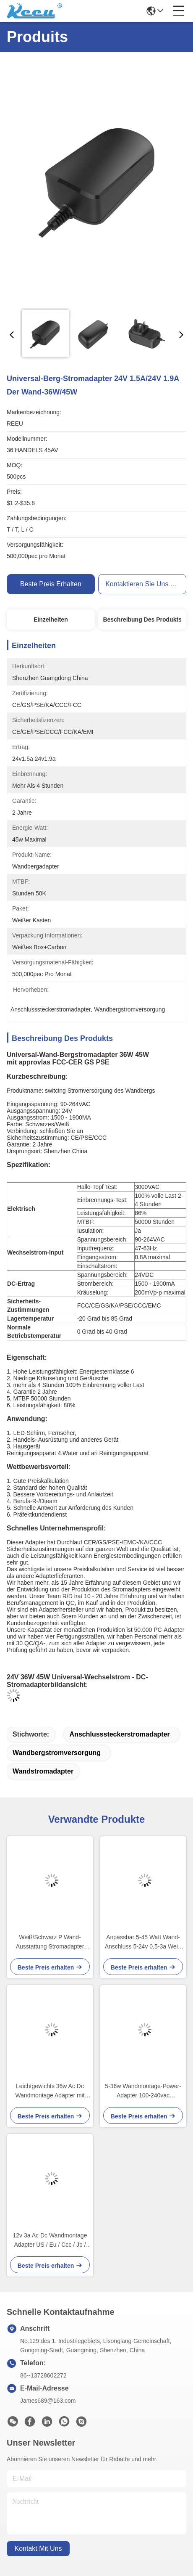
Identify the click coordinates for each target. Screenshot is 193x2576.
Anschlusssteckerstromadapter (120, 1734)
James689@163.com (48, 2400)
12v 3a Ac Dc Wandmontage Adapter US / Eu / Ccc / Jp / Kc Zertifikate (50, 2240)
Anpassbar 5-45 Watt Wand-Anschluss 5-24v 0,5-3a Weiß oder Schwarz (143, 1942)
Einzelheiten (51, 619)
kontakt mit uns (38, 2548)
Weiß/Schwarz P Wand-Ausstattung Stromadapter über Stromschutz (50, 1942)
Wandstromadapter (43, 1771)
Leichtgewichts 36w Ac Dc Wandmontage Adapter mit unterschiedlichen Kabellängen (49, 2091)
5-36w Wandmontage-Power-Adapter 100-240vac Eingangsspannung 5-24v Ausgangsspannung (143, 2091)
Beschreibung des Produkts (142, 619)
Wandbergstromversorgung (57, 1752)
